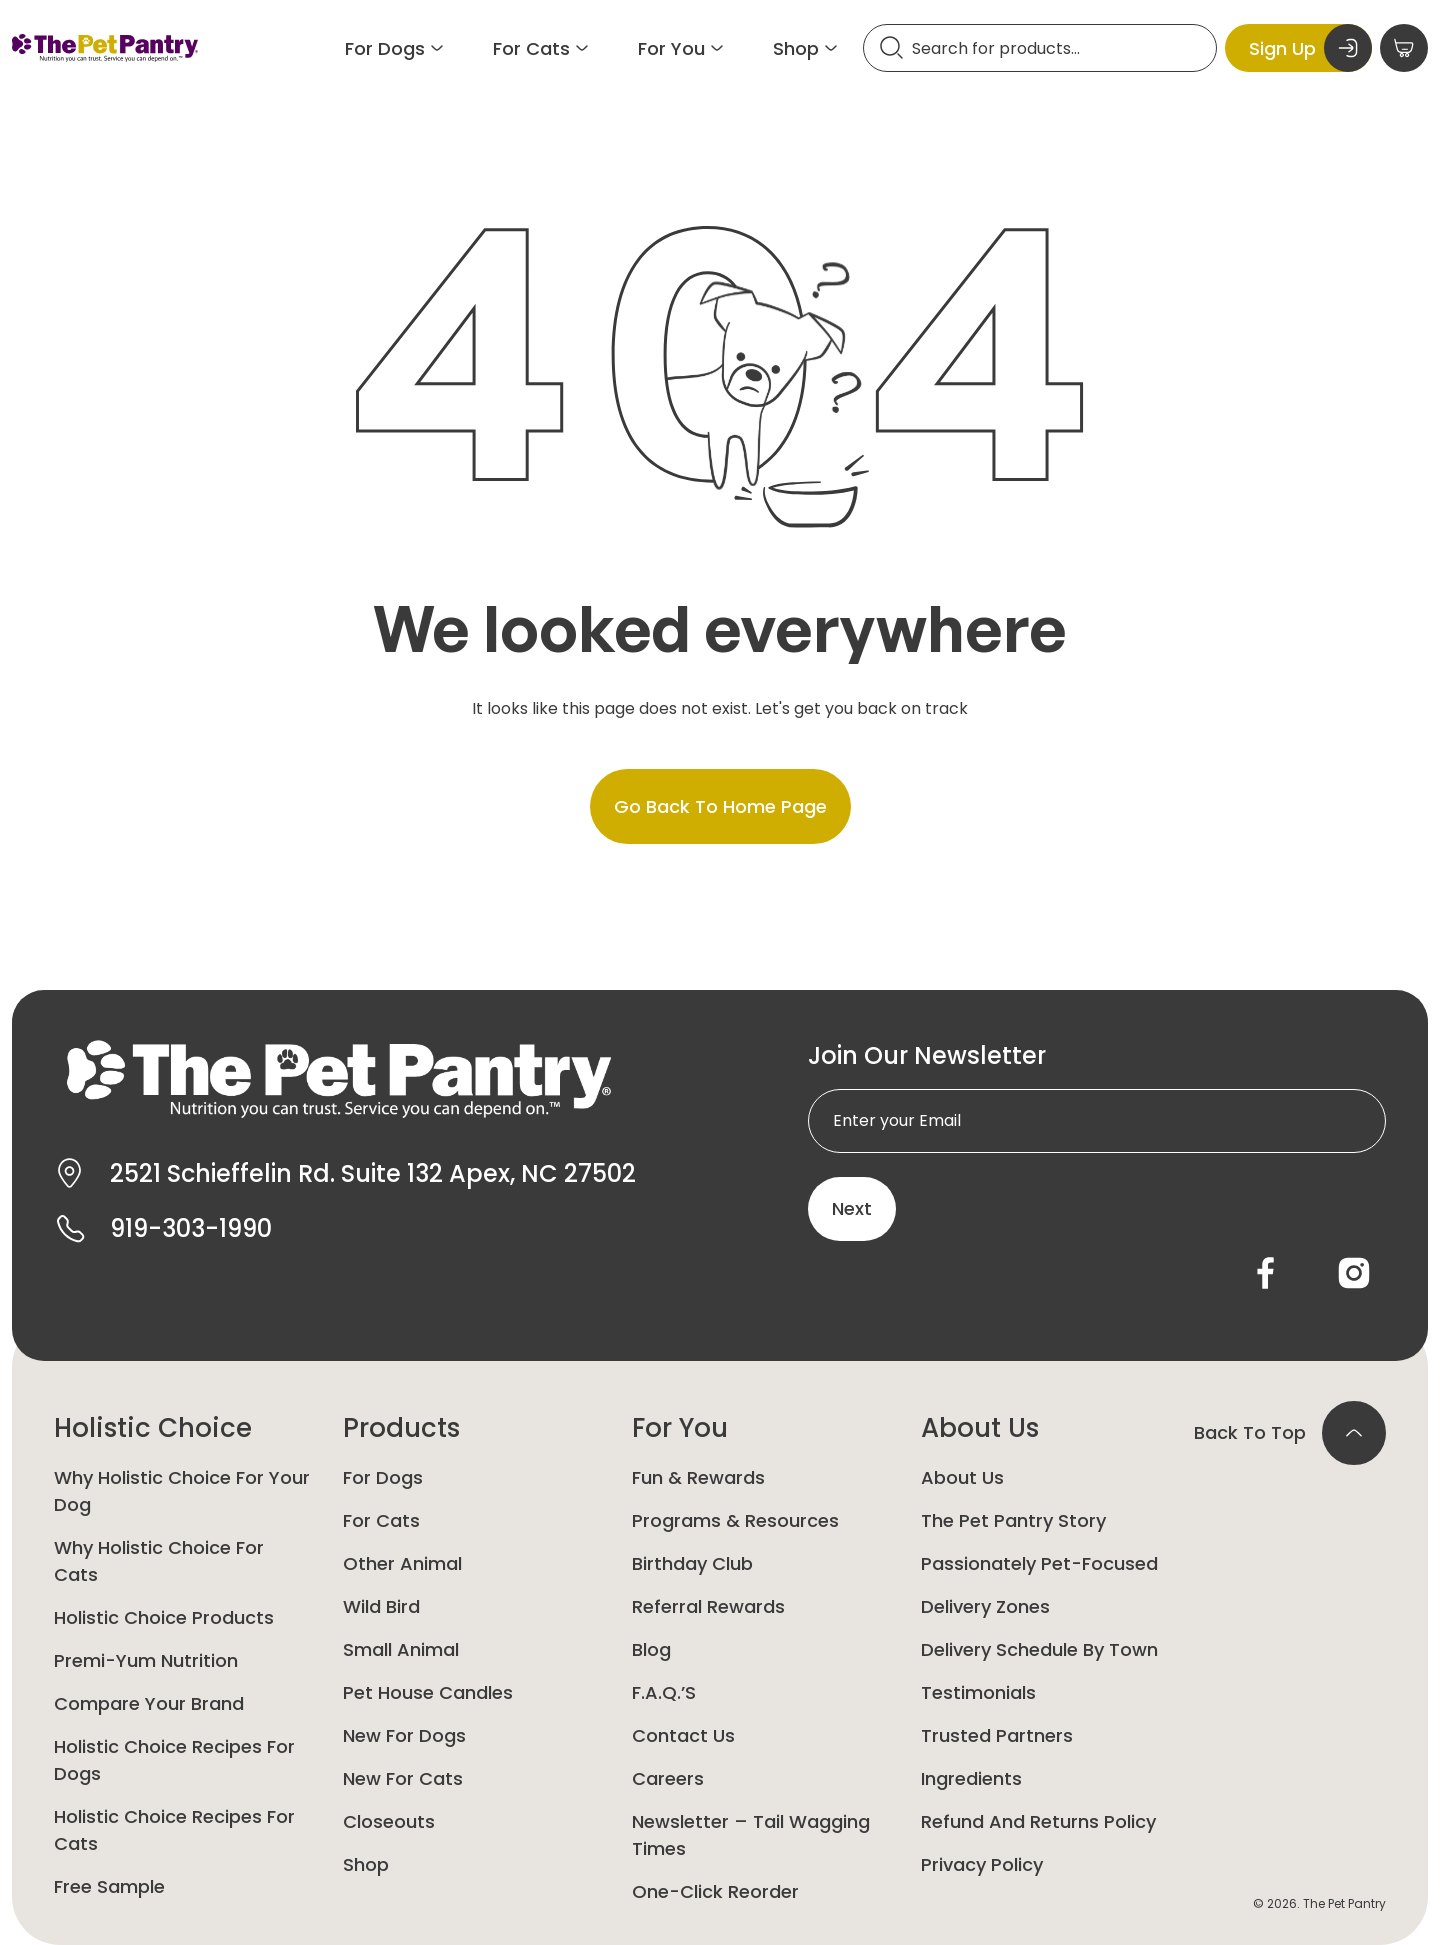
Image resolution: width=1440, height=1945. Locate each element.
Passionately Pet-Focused (1039, 1563)
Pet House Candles (428, 1692)
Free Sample (109, 1886)
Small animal (401, 1649)
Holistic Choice (153, 1428)
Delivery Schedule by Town (1039, 1649)
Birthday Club (692, 1563)
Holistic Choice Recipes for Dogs (174, 1760)
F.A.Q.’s (664, 1692)
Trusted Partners (997, 1735)
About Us (980, 1428)
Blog (651, 1649)
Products (401, 1428)
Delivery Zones (985, 1606)
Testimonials (978, 1692)
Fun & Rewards (698, 1477)
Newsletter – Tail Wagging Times (751, 1835)
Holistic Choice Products (164, 1617)
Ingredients (971, 1778)
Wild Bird (381, 1606)
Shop (366, 1864)
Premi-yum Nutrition (146, 1660)
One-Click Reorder (715, 1891)
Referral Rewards (708, 1606)
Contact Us (683, 1735)
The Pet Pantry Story (1013, 1520)
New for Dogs (404, 1735)
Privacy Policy (982, 1864)
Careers (668, 1778)
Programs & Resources (735, 1520)
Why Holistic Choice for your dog (182, 1491)
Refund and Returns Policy (1038, 1821)
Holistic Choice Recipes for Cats (174, 1830)
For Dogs (383, 1477)
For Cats (381, 1520)
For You (680, 1428)
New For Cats (403, 1778)
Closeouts (389, 1821)
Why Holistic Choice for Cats (159, 1561)
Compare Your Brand (149, 1703)
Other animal (402, 1563)
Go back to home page (720, 806)
